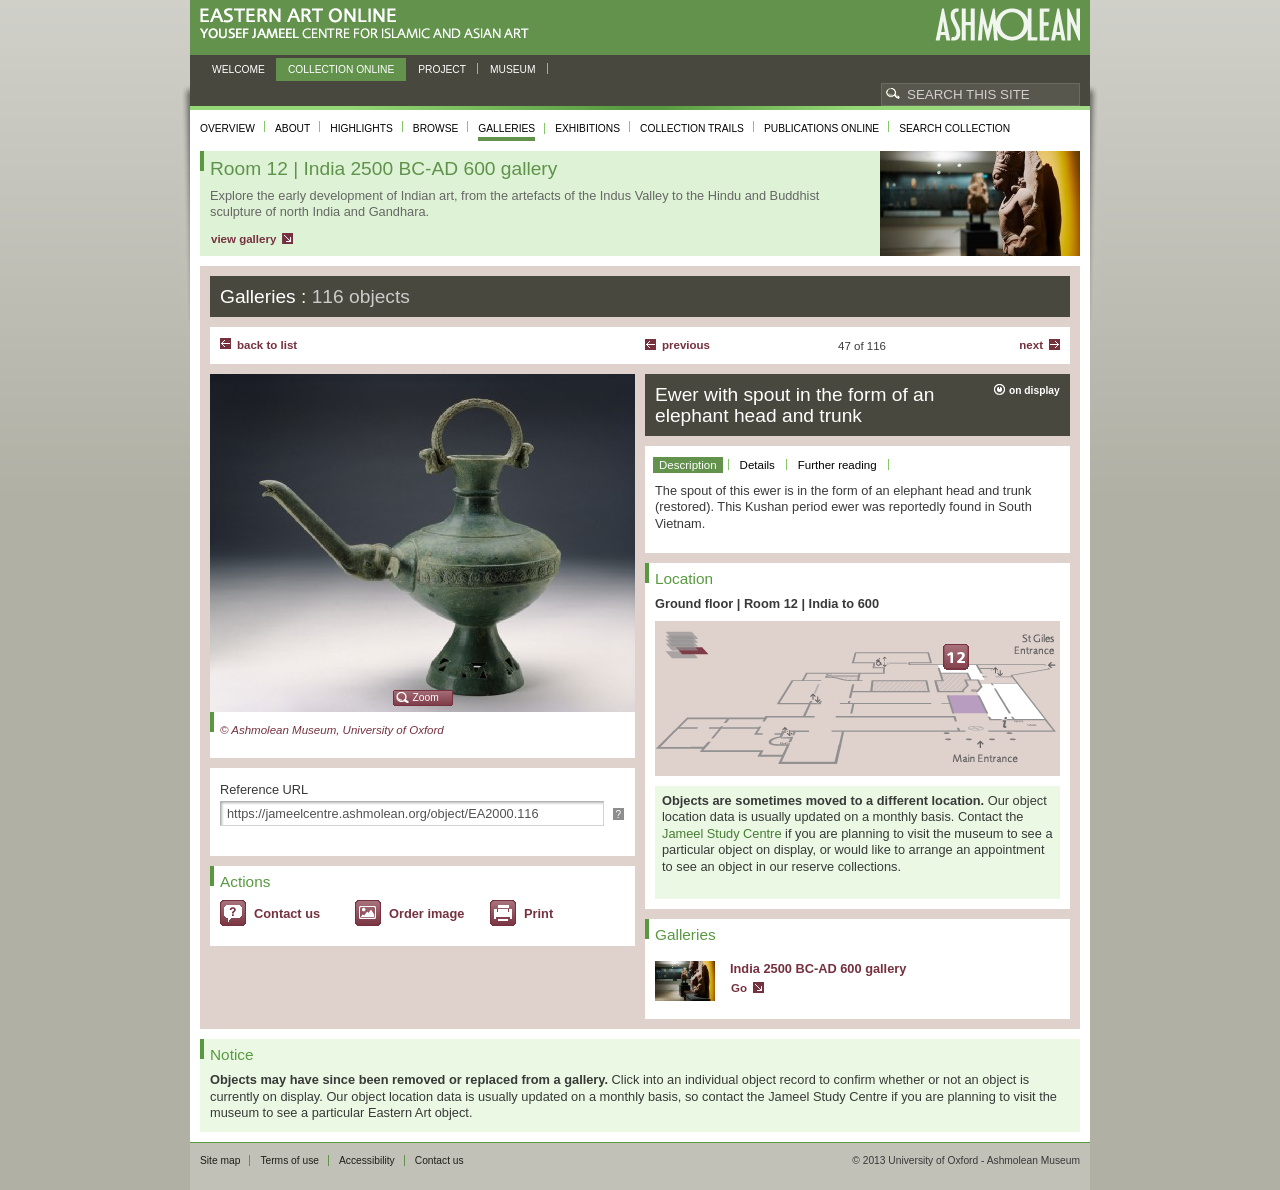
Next (1031, 345)
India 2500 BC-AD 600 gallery (818, 968)
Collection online (341, 69)
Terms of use (289, 1160)
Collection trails (692, 128)
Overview (227, 128)
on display (1034, 390)
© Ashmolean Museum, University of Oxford (332, 730)
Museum (513, 69)
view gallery (243, 239)
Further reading (837, 465)
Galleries (506, 128)
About (292, 128)
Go (739, 988)
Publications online (821, 128)
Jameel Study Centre (722, 833)
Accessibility (367, 1160)
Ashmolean (1007, 24)
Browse (436, 128)
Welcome (238, 69)
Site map (220, 1160)
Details (757, 465)
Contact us (287, 913)
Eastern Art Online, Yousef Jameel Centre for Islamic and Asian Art (369, 24)
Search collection (954, 128)
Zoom (426, 697)
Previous (686, 345)
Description (688, 465)
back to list (267, 345)
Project (442, 69)
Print (538, 913)
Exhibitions (587, 128)
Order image (426, 913)
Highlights (361, 128)
